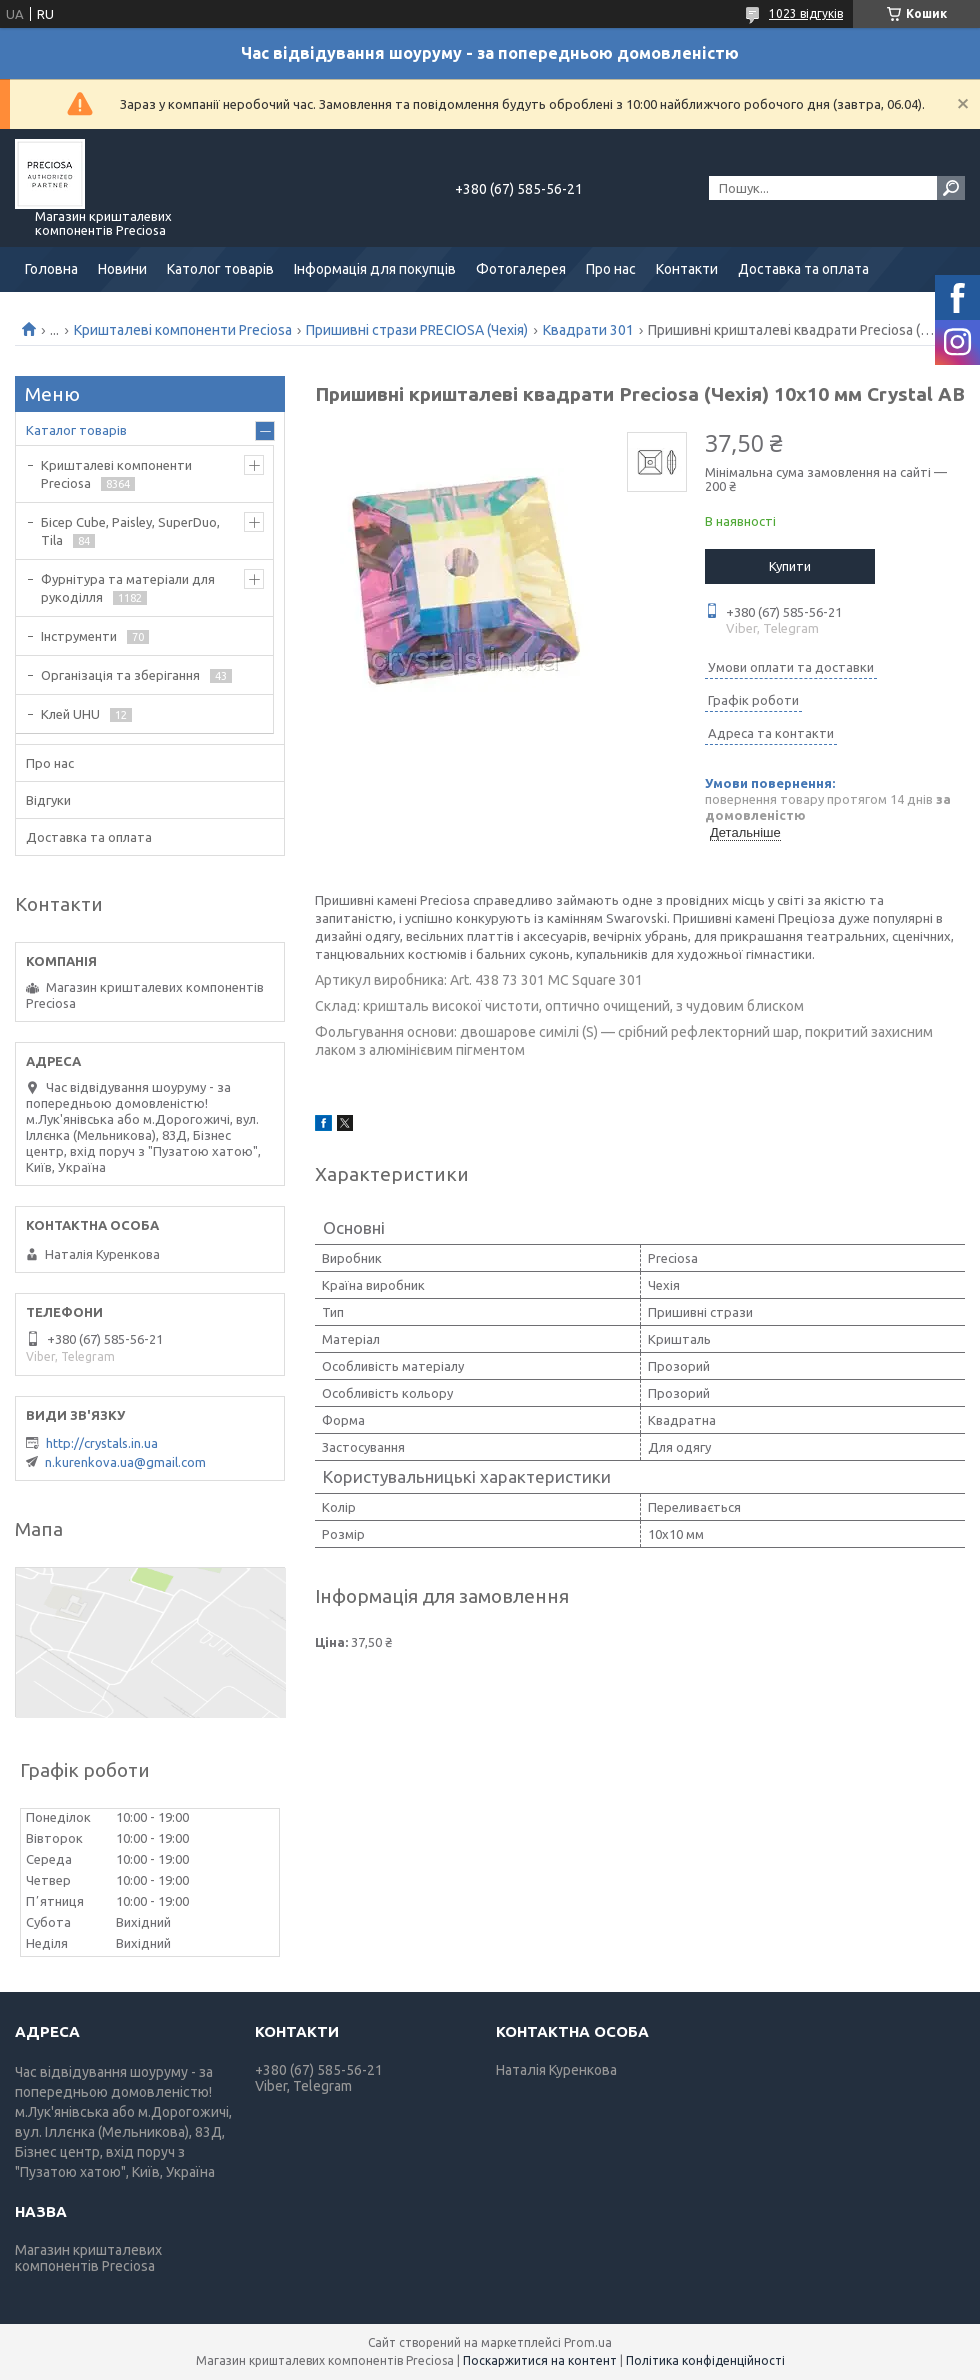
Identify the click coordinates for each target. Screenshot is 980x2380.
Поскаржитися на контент (540, 2360)
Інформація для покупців (375, 269)
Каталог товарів (76, 430)
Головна (51, 269)
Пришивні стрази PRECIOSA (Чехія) (417, 330)
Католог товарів (220, 269)
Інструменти (79, 636)
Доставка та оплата (803, 269)
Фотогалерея (521, 269)
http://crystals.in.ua (102, 1443)
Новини (122, 269)
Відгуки (48, 800)
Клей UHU (70, 714)
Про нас (611, 269)
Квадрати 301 (588, 330)
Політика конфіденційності (705, 2360)
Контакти (687, 269)
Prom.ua (588, 2342)
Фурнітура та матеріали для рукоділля (128, 588)
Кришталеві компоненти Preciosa (183, 330)
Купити (790, 566)
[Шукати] (951, 188)
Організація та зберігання (120, 675)
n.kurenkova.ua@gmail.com (125, 1462)
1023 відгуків (806, 13)
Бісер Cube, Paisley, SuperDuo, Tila (130, 531)
